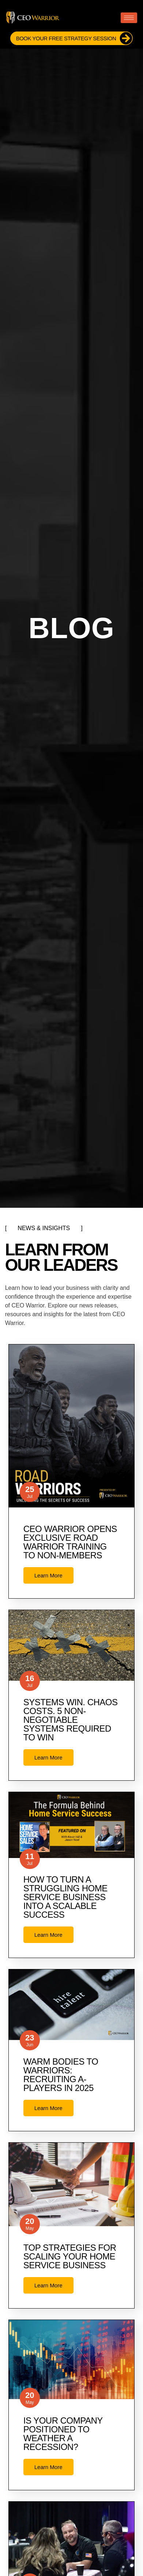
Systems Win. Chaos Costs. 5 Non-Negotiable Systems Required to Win (70, 1719)
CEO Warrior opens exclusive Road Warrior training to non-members (70, 1542)
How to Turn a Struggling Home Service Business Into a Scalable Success (65, 1897)
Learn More (48, 1575)
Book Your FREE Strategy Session (74, 38)
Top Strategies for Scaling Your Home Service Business (69, 2256)
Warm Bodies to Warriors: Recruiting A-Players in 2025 (60, 2075)
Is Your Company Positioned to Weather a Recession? (63, 2434)
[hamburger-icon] (129, 17)
